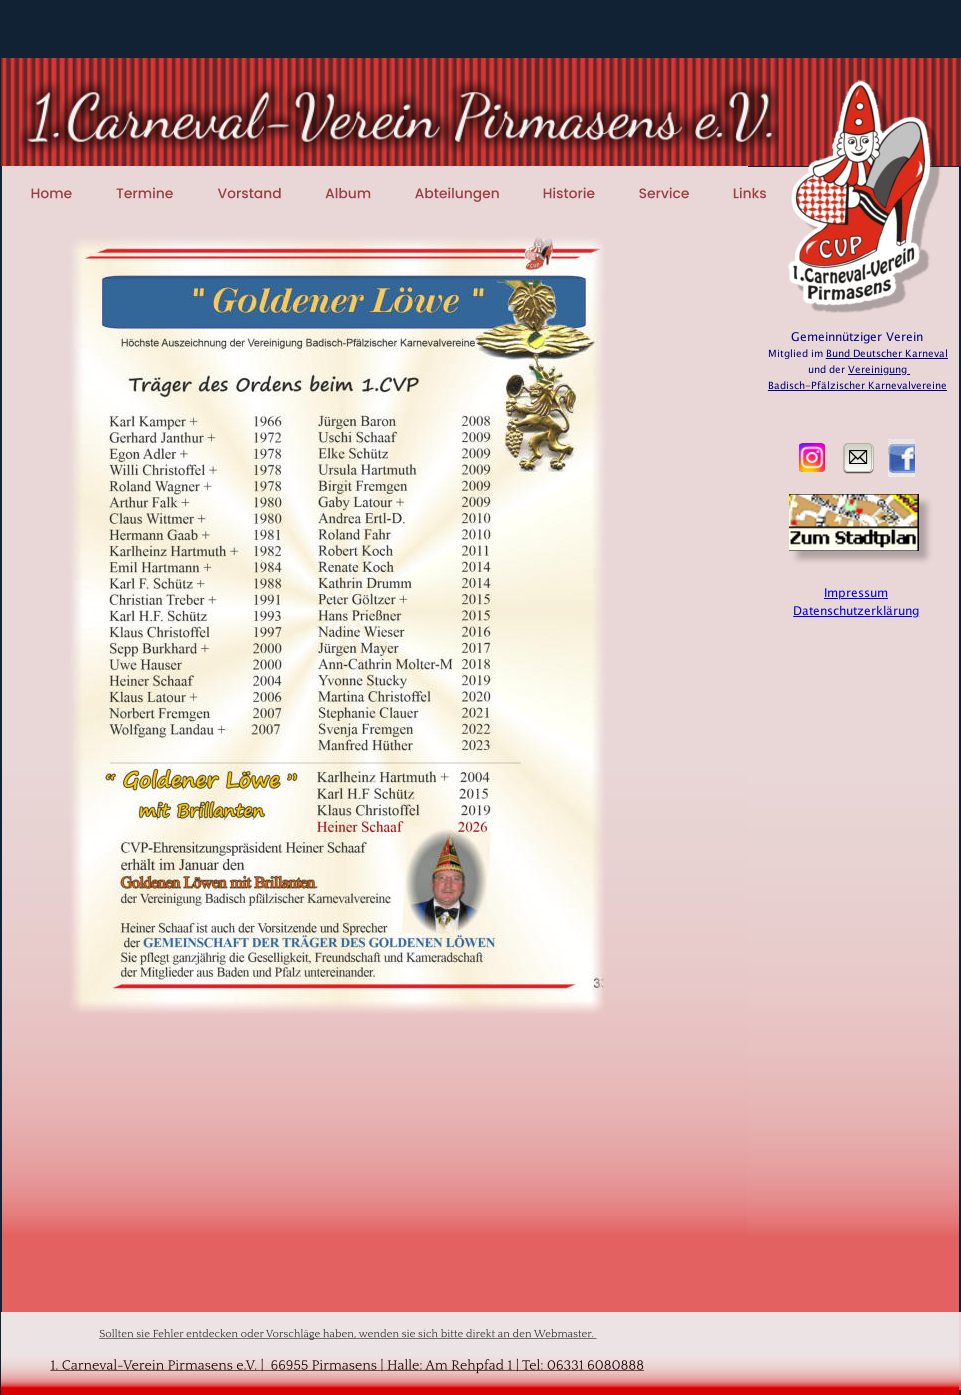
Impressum (856, 593)
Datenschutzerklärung (856, 611)
